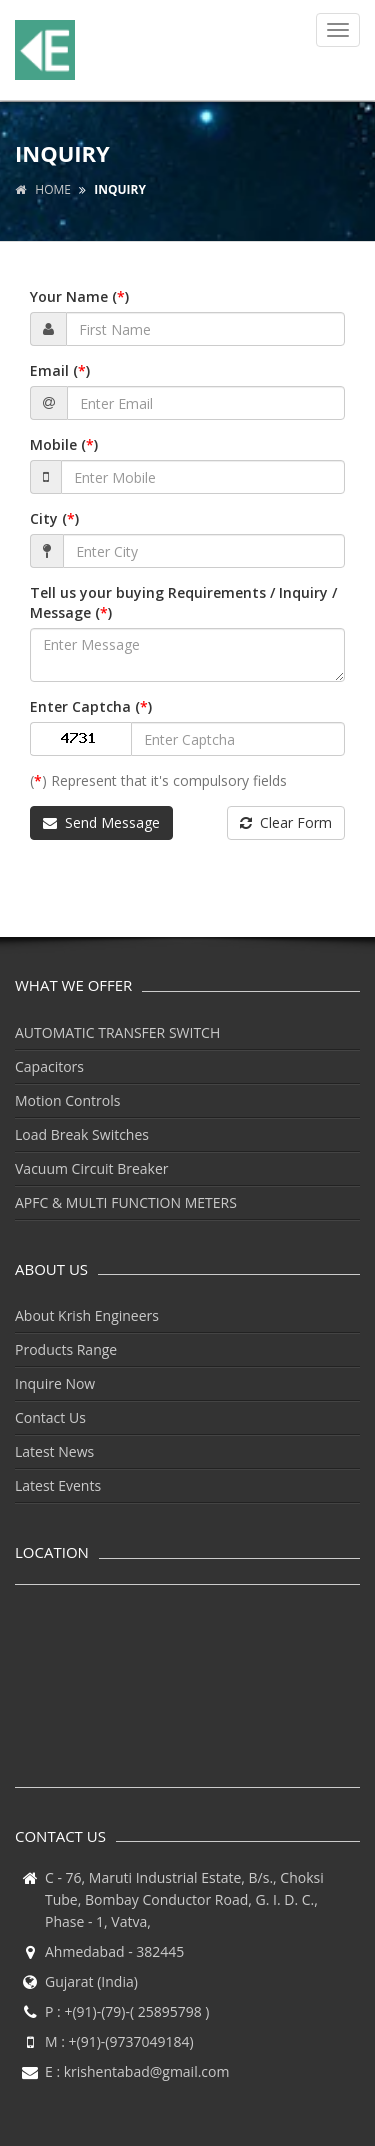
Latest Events (58, 1485)
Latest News (54, 1451)
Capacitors (49, 1066)
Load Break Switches (82, 1134)
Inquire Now (55, 1383)
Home (43, 189)
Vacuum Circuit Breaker (91, 1168)
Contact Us (50, 1417)
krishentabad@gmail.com (147, 2071)
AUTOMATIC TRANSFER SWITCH (117, 1032)
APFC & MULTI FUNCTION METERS (126, 1202)
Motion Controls (67, 1100)
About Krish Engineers (87, 1315)
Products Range (66, 1349)
